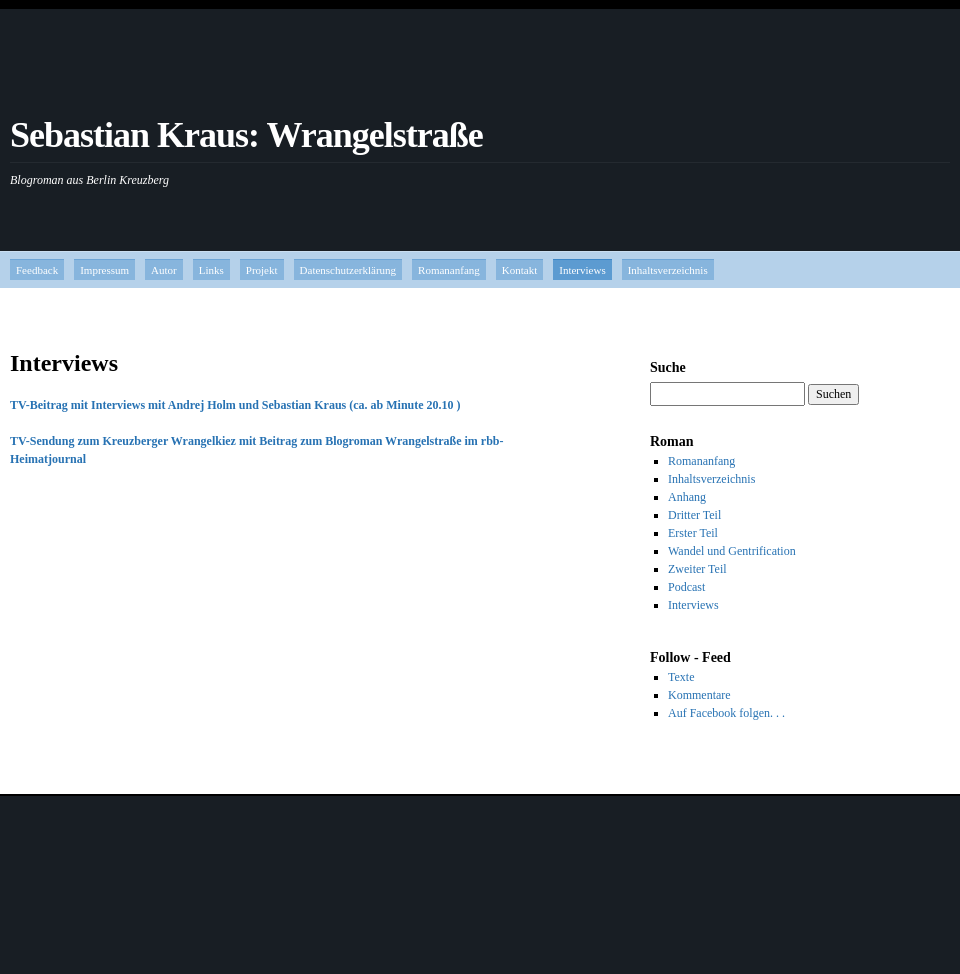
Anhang (687, 497)
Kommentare (699, 695)
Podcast (686, 587)
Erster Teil (693, 533)
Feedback (37, 270)
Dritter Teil (694, 515)
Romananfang (449, 270)
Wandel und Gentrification (732, 551)
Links (211, 270)
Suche (668, 367)
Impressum (104, 270)
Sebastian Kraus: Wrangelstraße (246, 135)
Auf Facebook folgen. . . (726, 713)
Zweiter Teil (697, 569)
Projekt (262, 270)
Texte (681, 677)
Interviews (582, 270)
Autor (164, 270)
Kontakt (519, 270)
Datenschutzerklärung (348, 270)
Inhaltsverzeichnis (668, 270)
